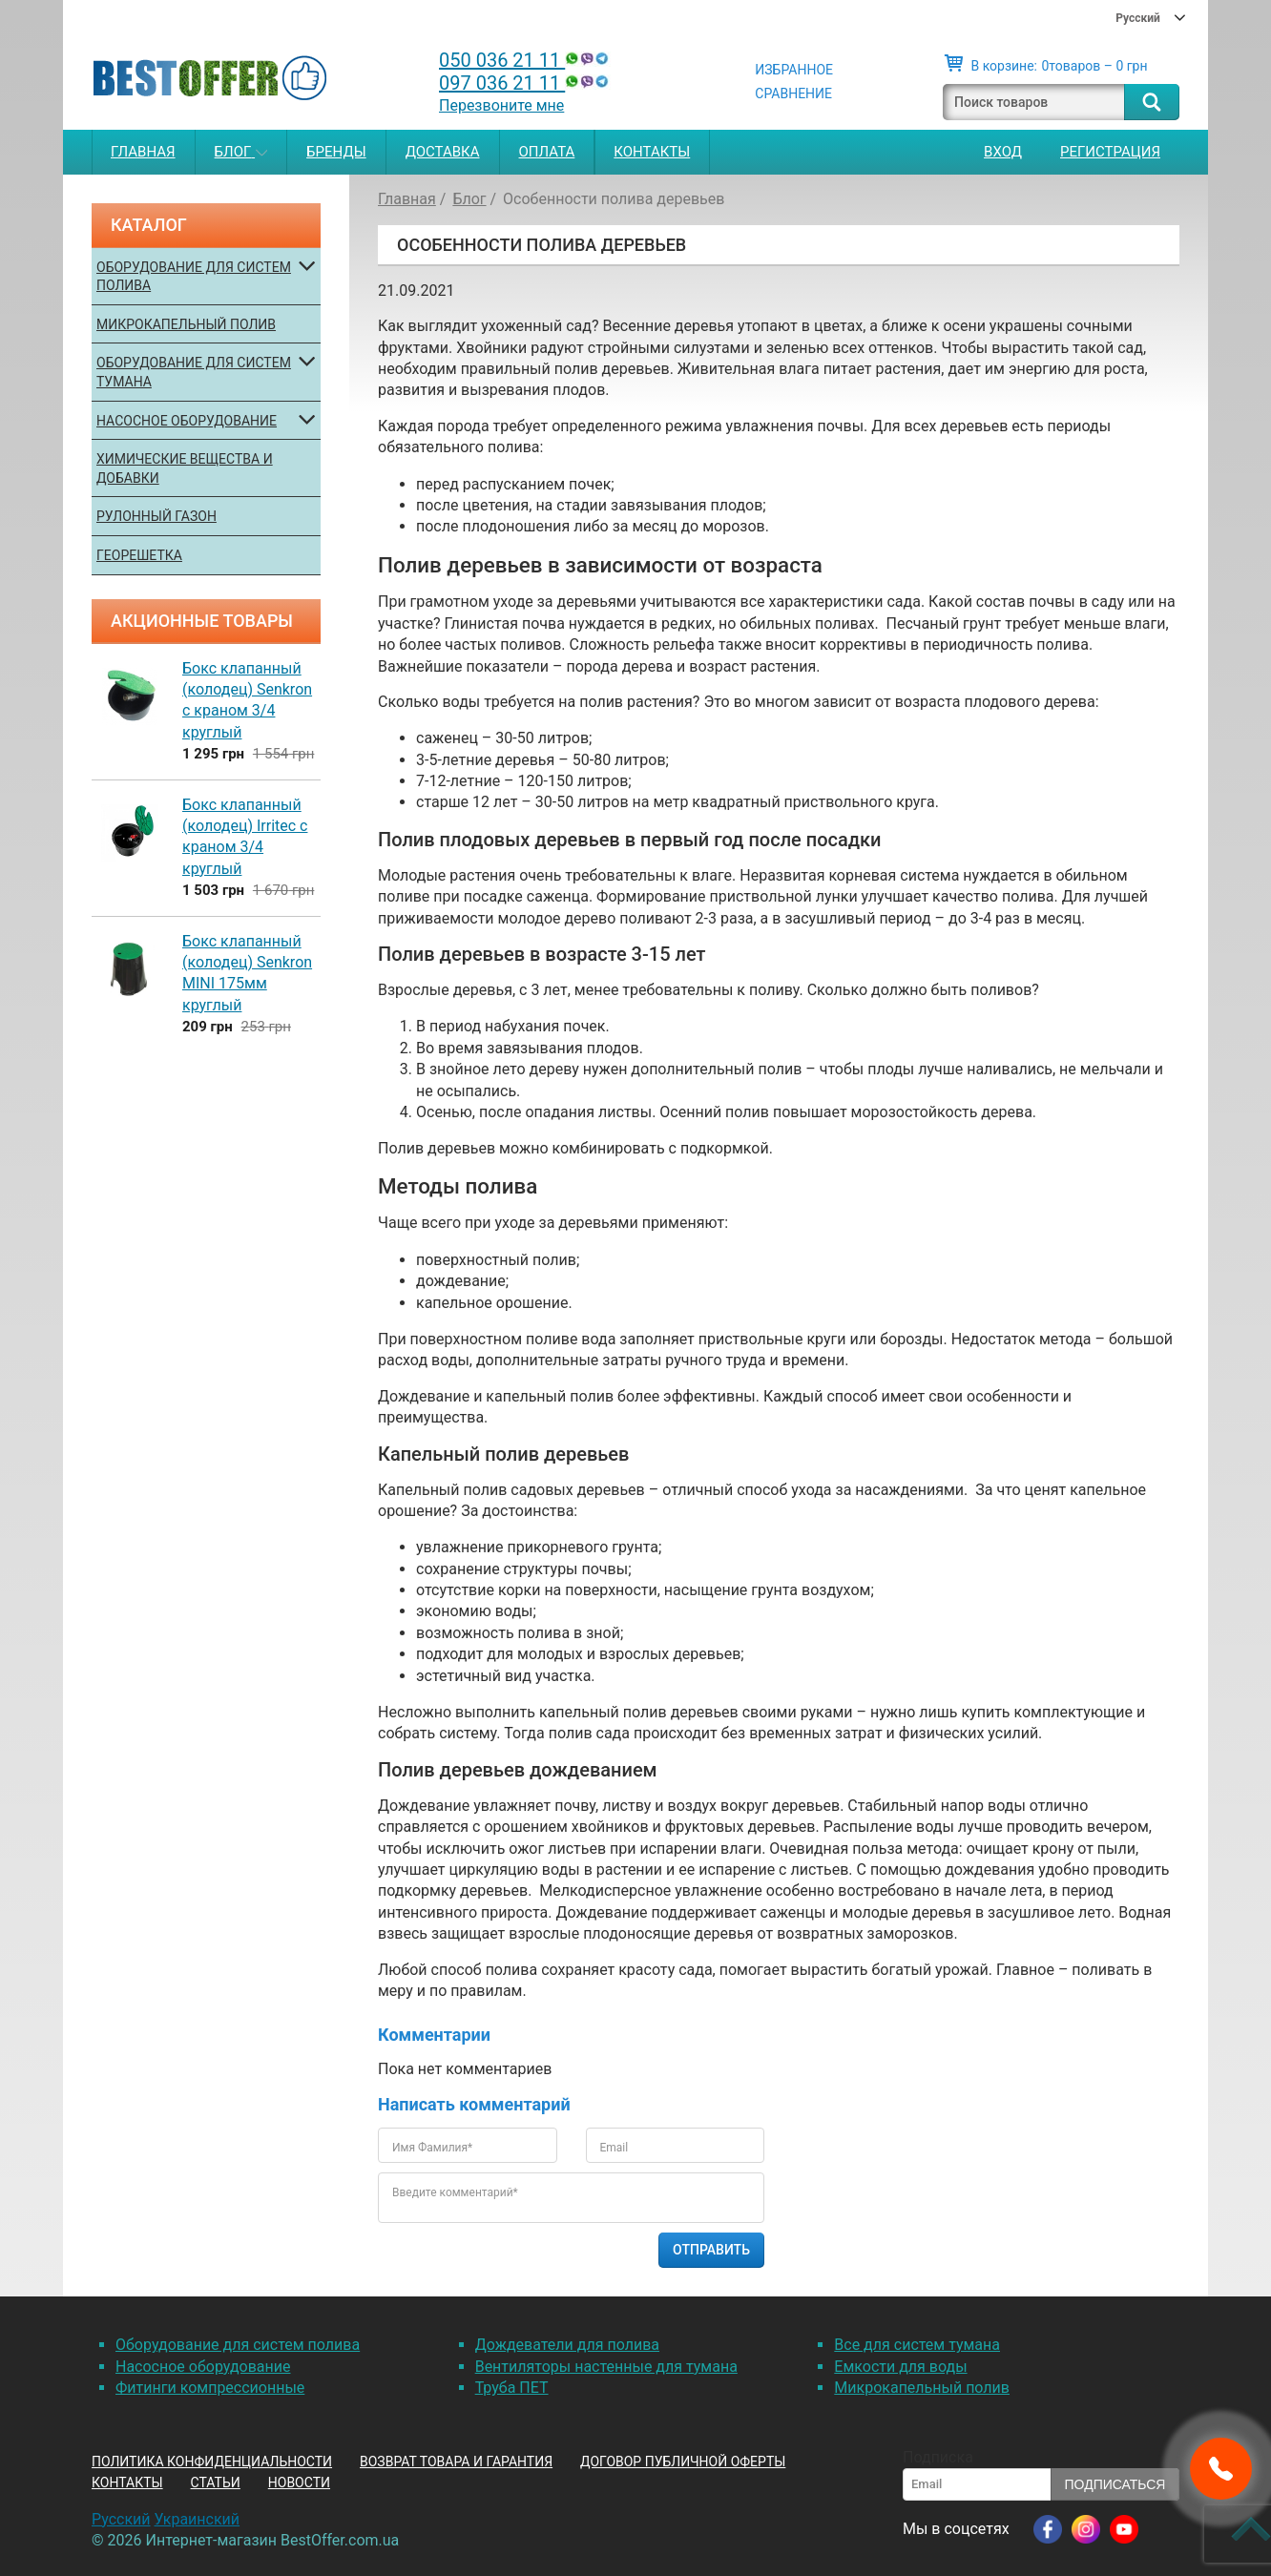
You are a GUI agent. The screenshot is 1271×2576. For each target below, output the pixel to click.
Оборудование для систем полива (193, 277)
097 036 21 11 (526, 83)
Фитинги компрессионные (209, 2388)
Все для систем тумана (917, 2345)
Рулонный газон (156, 516)
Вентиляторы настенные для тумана (606, 2367)
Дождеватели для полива (567, 2345)
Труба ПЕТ (512, 2388)
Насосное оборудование (186, 420)
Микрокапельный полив (186, 324)
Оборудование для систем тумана (193, 372)
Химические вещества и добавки (184, 468)
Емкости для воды (900, 2367)
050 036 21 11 (526, 60)
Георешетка (139, 555)
